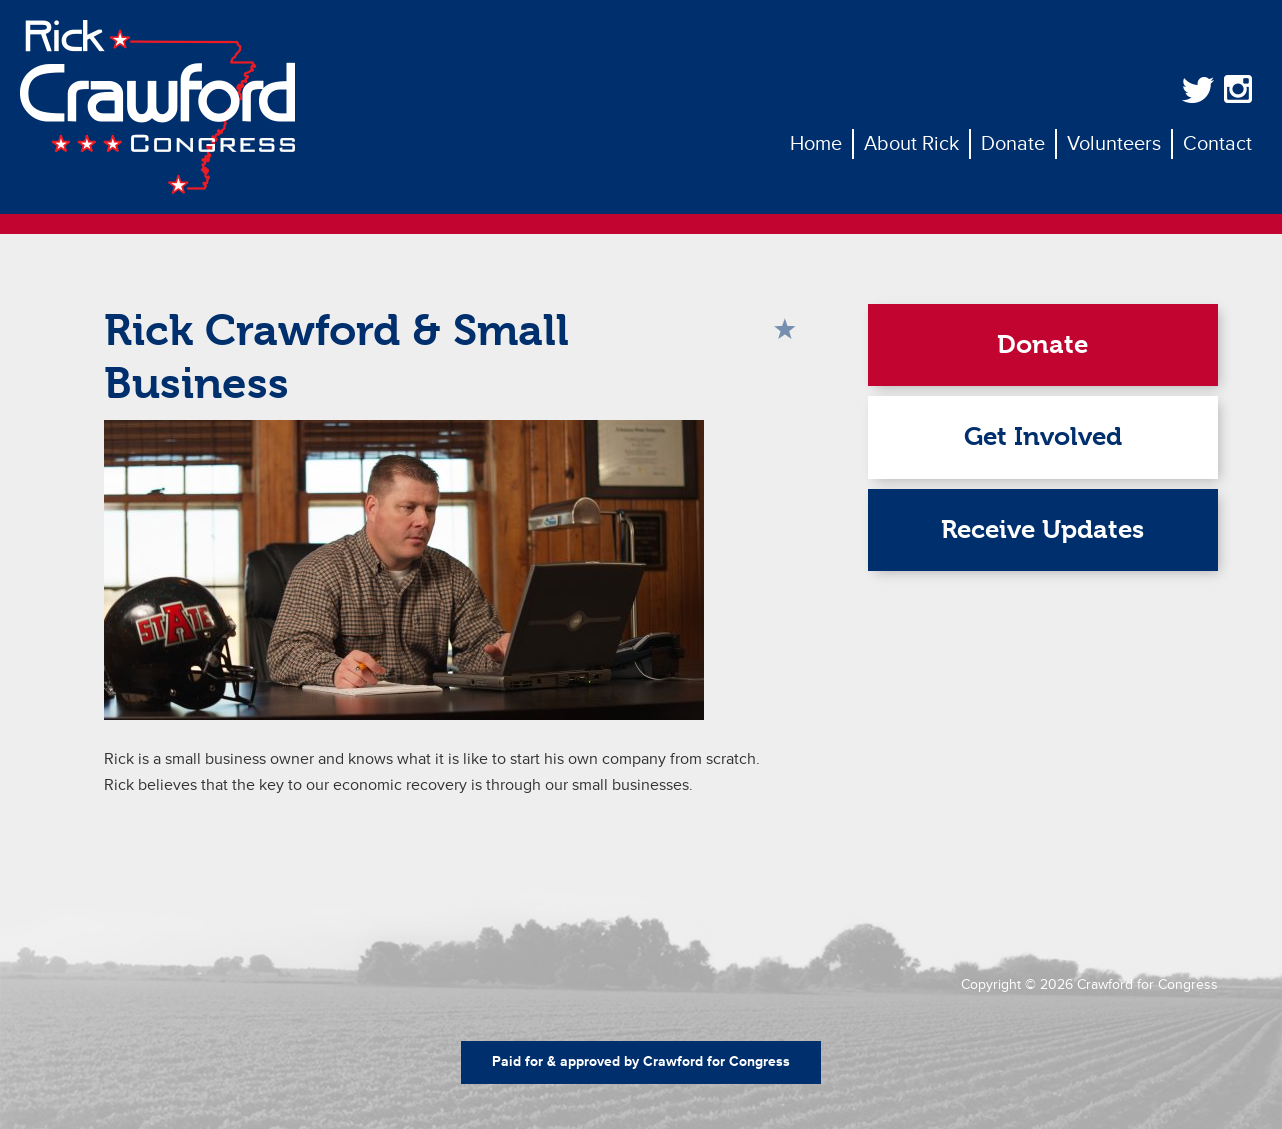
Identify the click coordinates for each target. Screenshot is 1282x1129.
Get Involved (1043, 436)
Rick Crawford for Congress (157, 107)
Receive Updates (1042, 529)
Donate (1042, 344)
